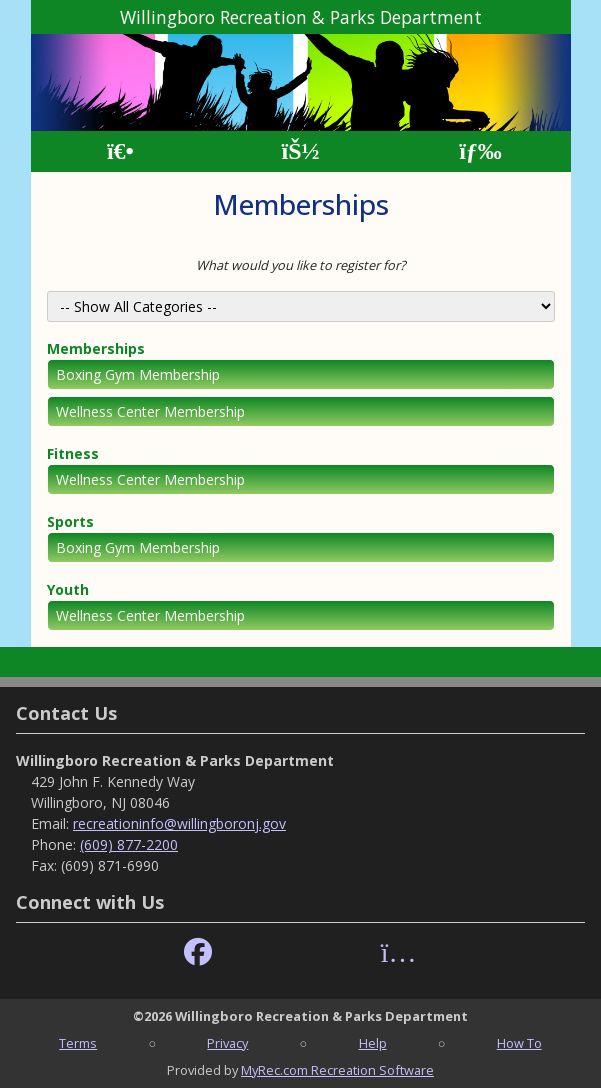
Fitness (73, 453)
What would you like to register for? (301, 265)
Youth (68, 589)
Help (373, 1043)
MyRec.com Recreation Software (337, 1070)
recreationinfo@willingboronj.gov (179, 823)
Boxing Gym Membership (138, 374)
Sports (70, 521)
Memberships (96, 348)
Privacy (227, 1043)
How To (519, 1043)
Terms (78, 1043)
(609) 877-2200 (129, 844)
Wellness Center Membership (150, 411)
